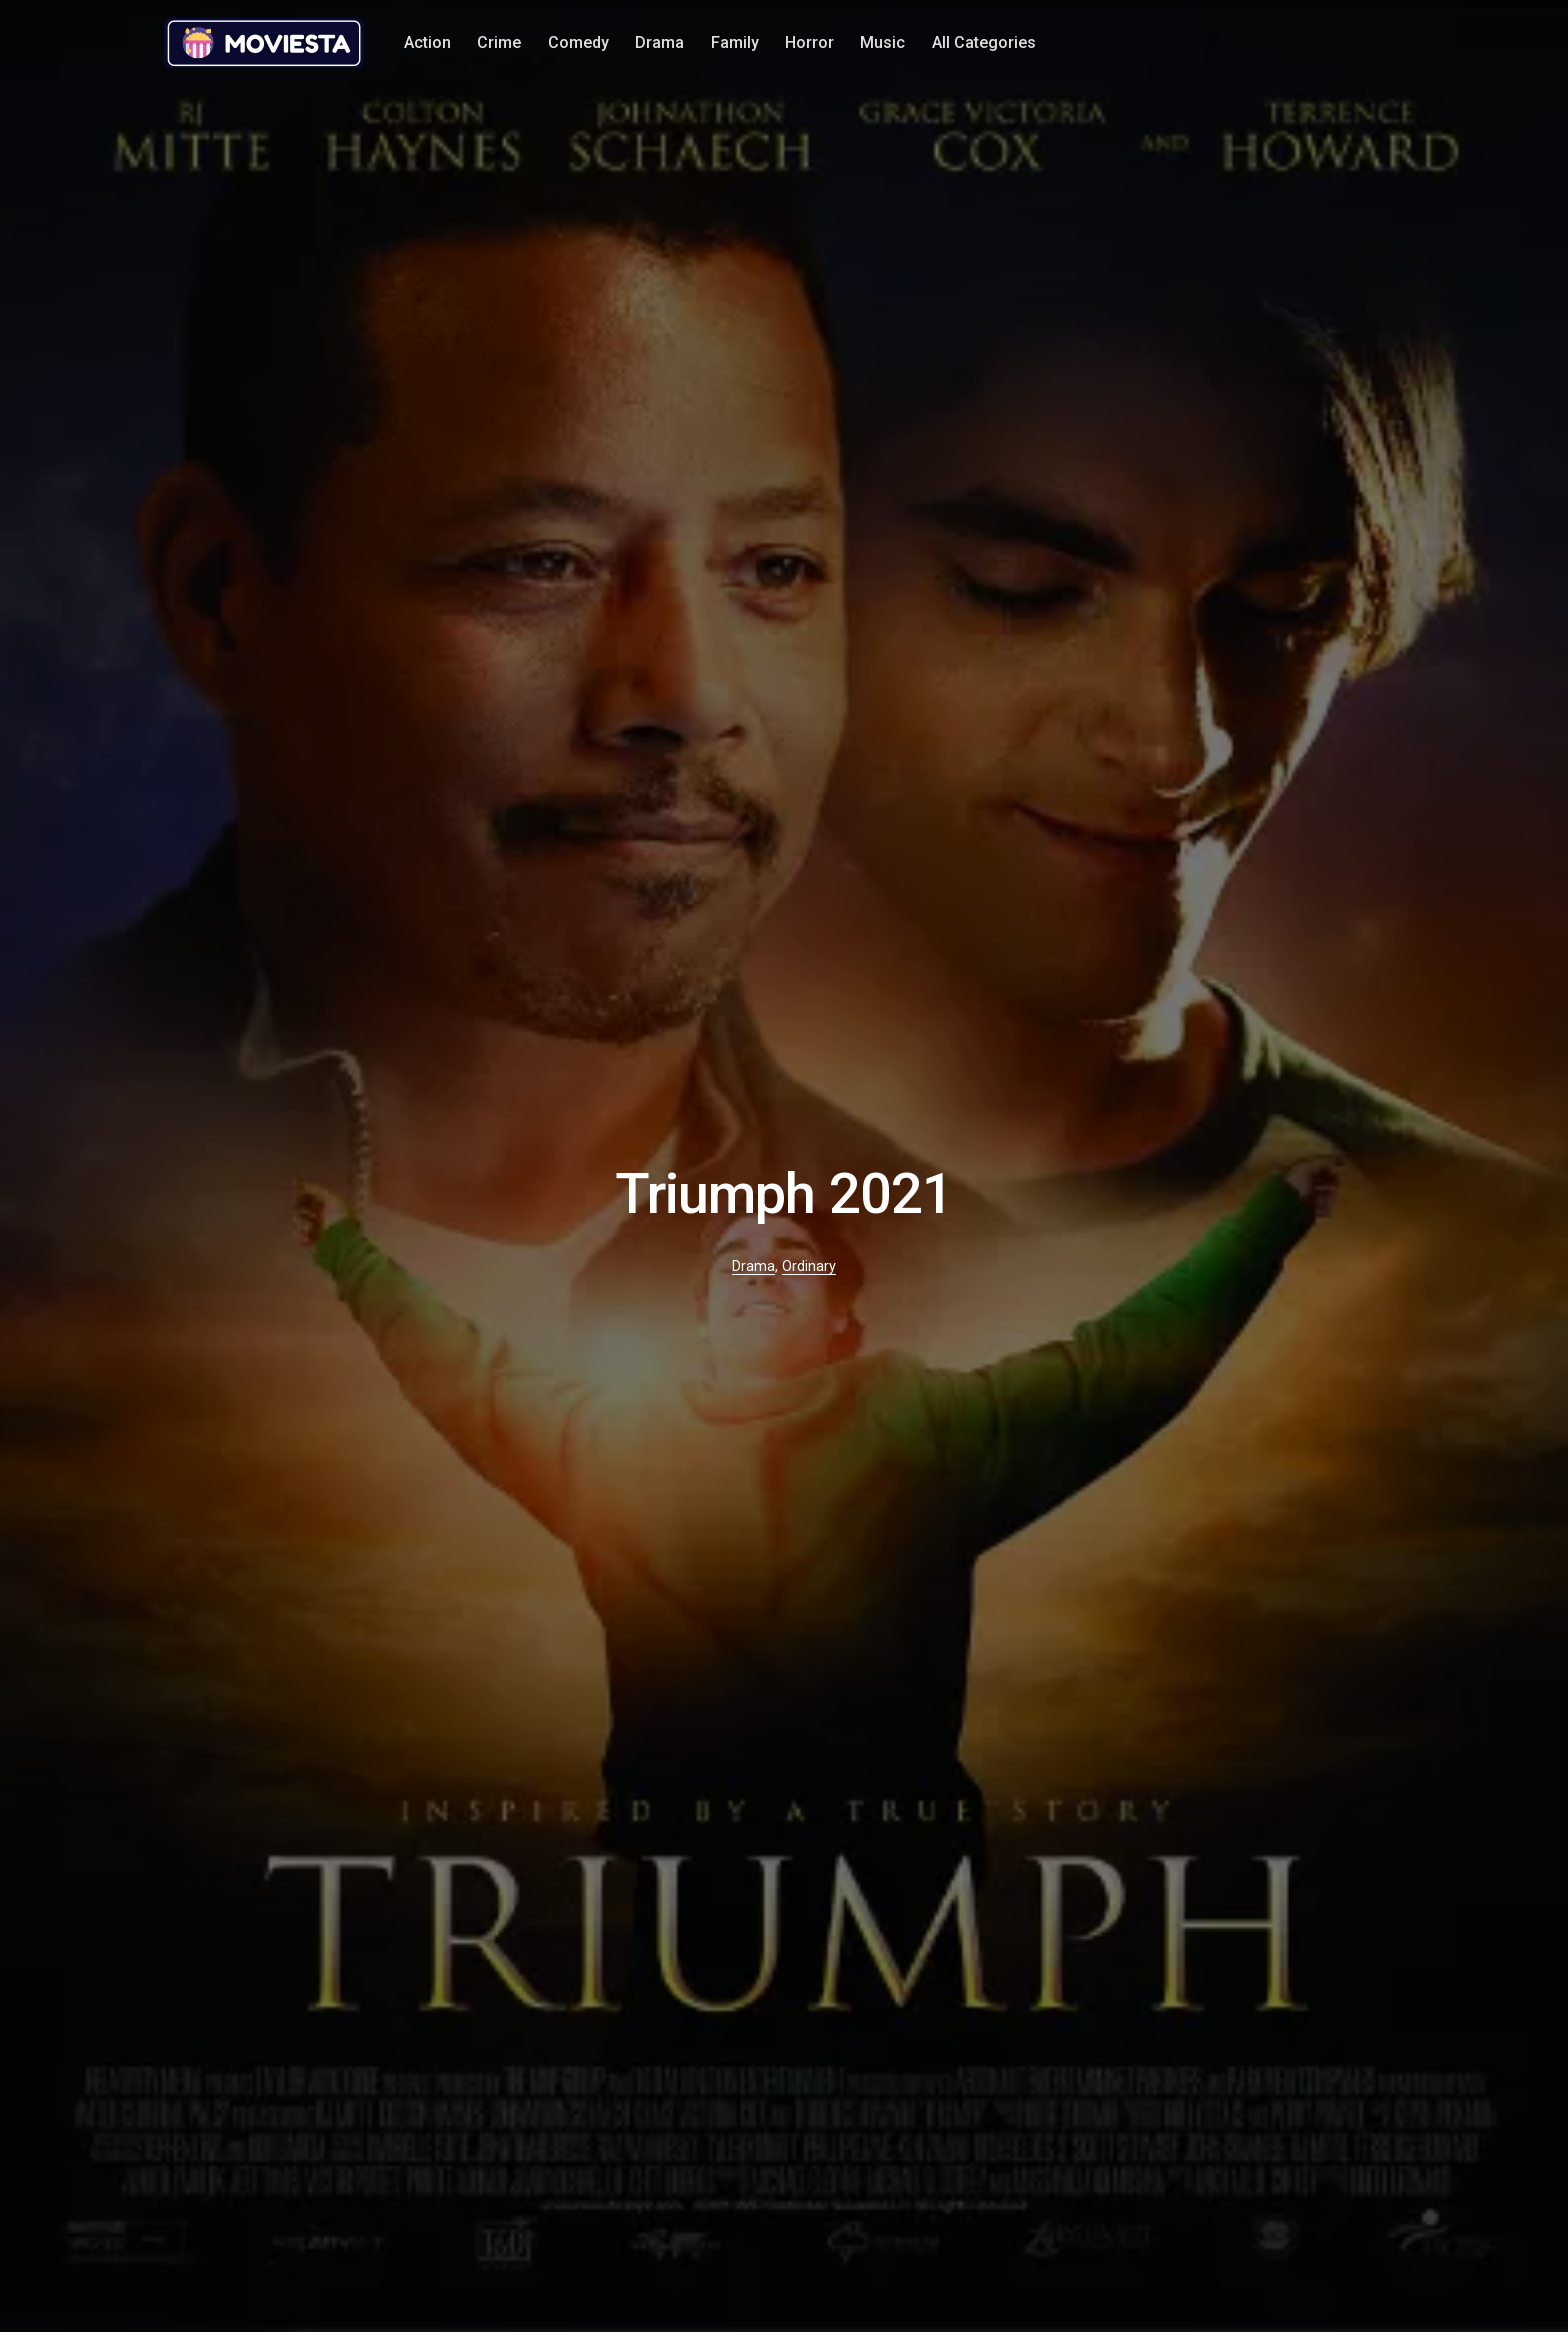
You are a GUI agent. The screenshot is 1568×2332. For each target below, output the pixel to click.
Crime (499, 42)
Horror (809, 42)
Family (735, 42)
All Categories (984, 42)
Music (882, 42)
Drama (659, 42)
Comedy (578, 42)
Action (427, 42)
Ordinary (809, 1266)
